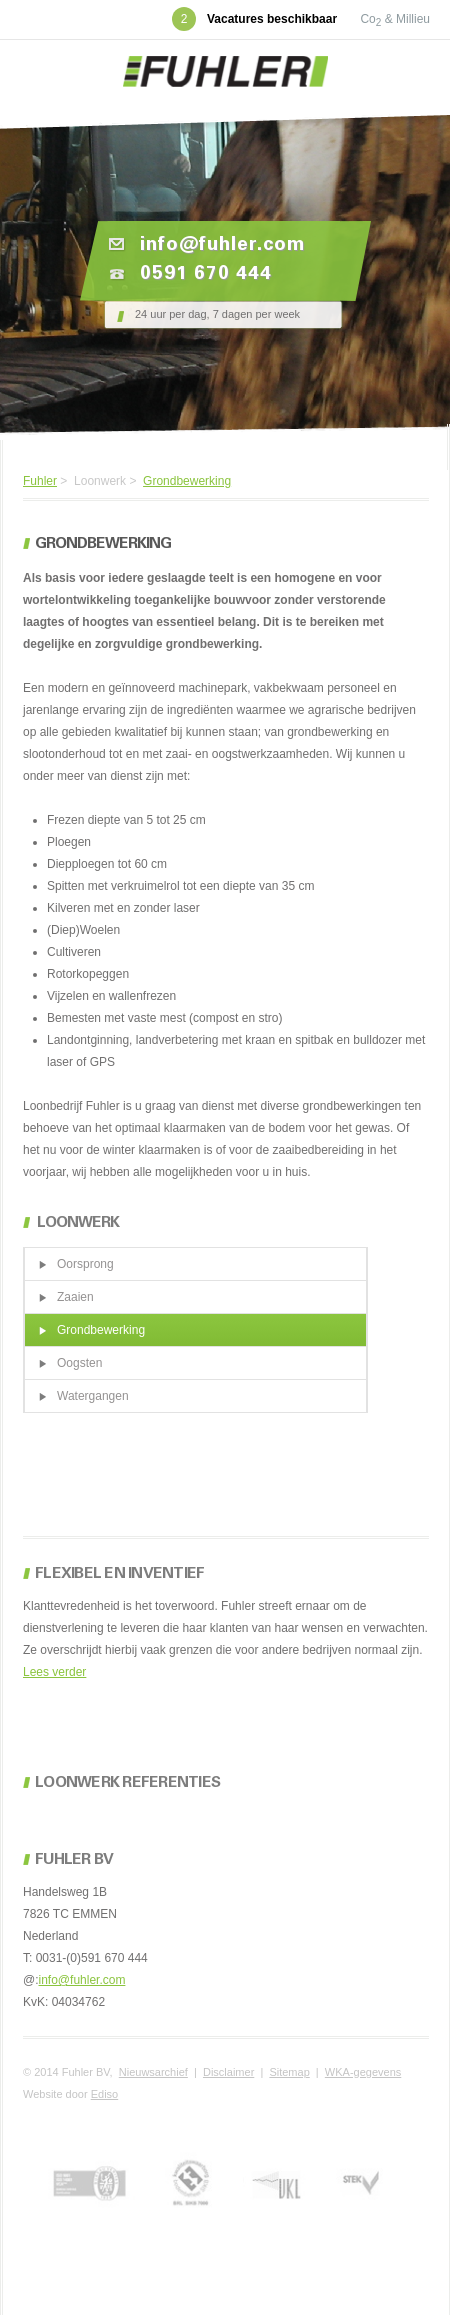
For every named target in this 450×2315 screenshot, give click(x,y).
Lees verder (54, 1672)
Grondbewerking (187, 481)
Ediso (105, 2094)
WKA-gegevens (363, 2072)
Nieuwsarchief (153, 2072)
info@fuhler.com (82, 1980)
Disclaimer (228, 2072)
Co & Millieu (395, 19)
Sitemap (289, 2072)
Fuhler (40, 481)
